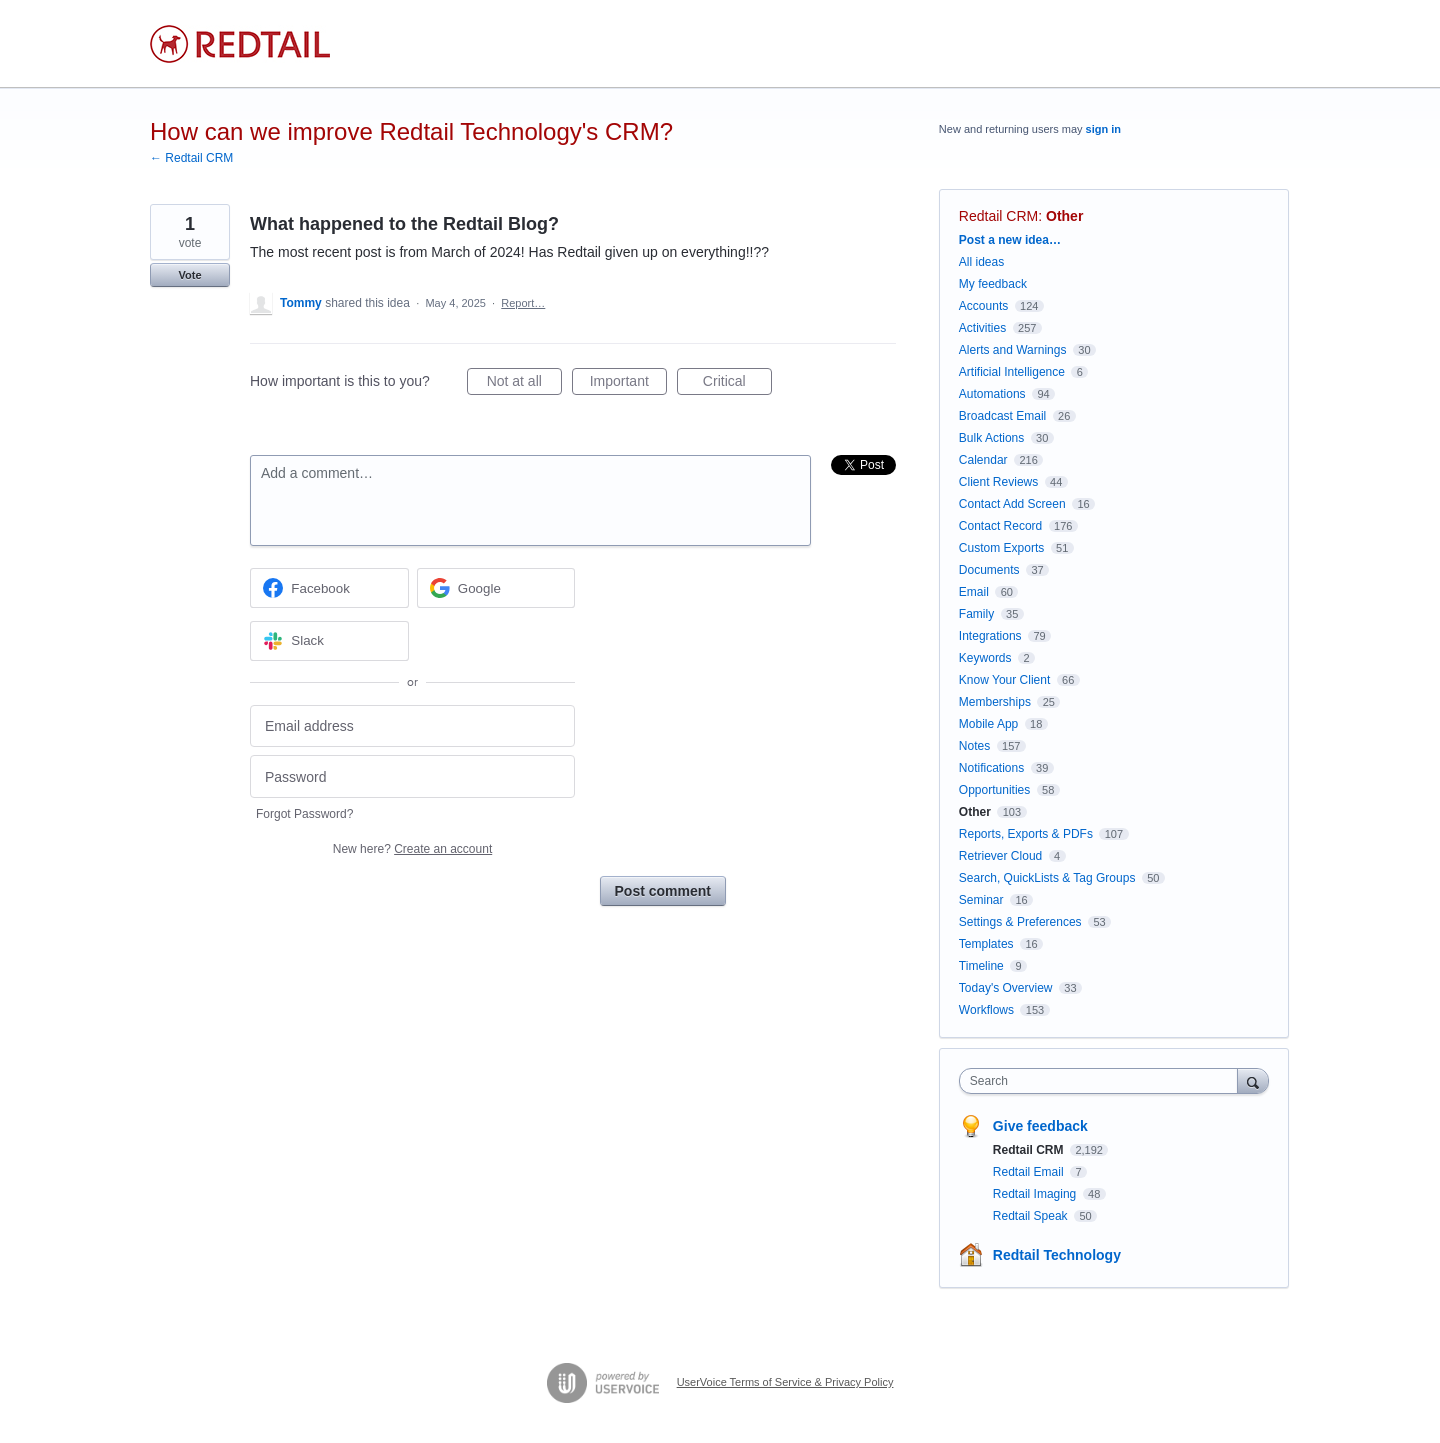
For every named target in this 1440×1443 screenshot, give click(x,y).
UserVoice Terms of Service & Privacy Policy (785, 1382)
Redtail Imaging (1036, 1194)
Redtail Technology (1057, 1255)
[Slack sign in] (329, 641)
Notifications (991, 768)
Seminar (981, 900)
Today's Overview (1006, 988)
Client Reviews (998, 482)
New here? (412, 849)
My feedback (993, 284)
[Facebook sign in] (329, 588)
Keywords (985, 658)
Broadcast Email (1002, 416)
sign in (1103, 129)
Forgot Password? (304, 814)
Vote (189, 275)
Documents (989, 570)
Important (628, 384)
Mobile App (988, 724)
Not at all (524, 384)
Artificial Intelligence (1012, 372)
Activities (982, 328)
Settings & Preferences (1020, 922)
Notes (974, 746)
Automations (992, 394)
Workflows (986, 1010)
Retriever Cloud (1000, 856)
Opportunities (994, 790)
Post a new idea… (1010, 240)
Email (974, 592)
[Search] (1253, 1080)
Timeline (981, 966)
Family (976, 614)
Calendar (983, 460)
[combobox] (1103, 1081)
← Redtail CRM (191, 158)
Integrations (990, 636)
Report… (523, 303)
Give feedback (1040, 1126)
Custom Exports (1001, 548)
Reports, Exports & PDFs (1026, 834)
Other (1064, 216)
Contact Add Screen (1012, 504)
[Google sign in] (496, 588)
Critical (737, 384)
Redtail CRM (998, 216)
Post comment (663, 891)
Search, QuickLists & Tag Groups (1047, 878)
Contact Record (1000, 526)
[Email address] (412, 726)
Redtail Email (1030, 1172)
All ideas (981, 262)
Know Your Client (1004, 680)
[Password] (412, 776)
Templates (986, 944)
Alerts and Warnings (1013, 350)
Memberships (995, 702)
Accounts (983, 306)
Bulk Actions (991, 438)
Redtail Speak (1032, 1216)
